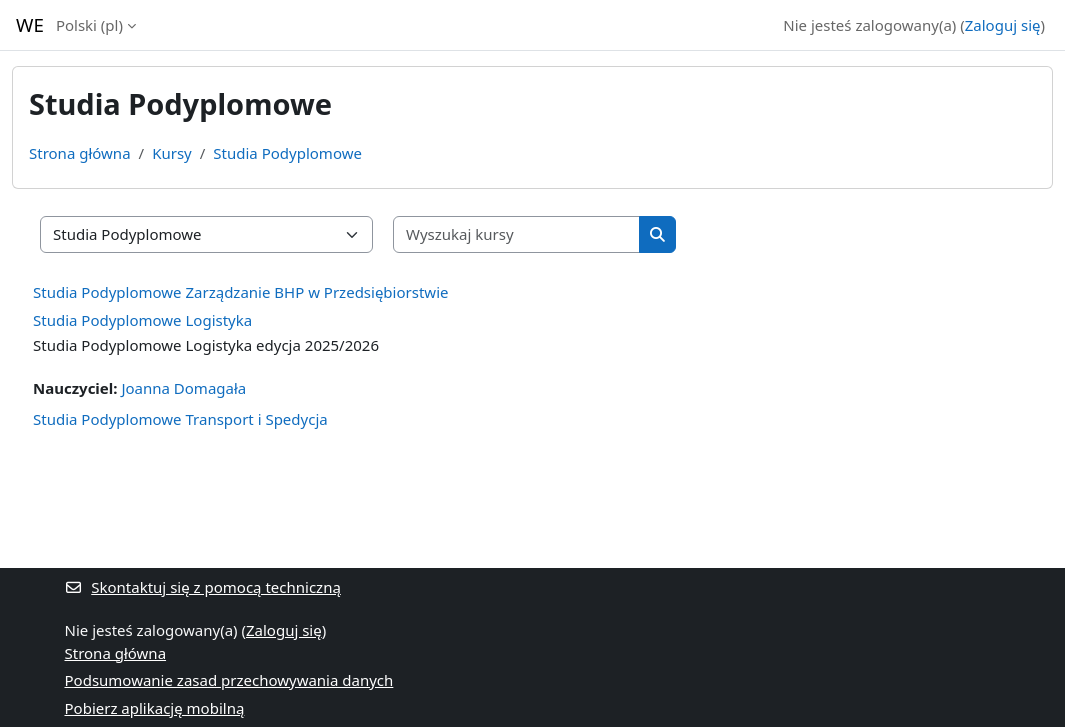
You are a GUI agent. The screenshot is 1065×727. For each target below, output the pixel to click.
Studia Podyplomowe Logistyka (142, 320)
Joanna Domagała (183, 388)
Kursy (172, 153)
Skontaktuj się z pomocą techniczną (203, 587)
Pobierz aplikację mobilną (155, 708)
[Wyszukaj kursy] (517, 234)
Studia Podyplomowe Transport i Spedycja (180, 419)
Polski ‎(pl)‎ (89, 25)
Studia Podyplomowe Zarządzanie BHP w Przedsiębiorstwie (240, 292)
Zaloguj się (1003, 25)
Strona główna (80, 153)
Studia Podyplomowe (287, 153)
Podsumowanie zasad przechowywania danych (229, 680)
